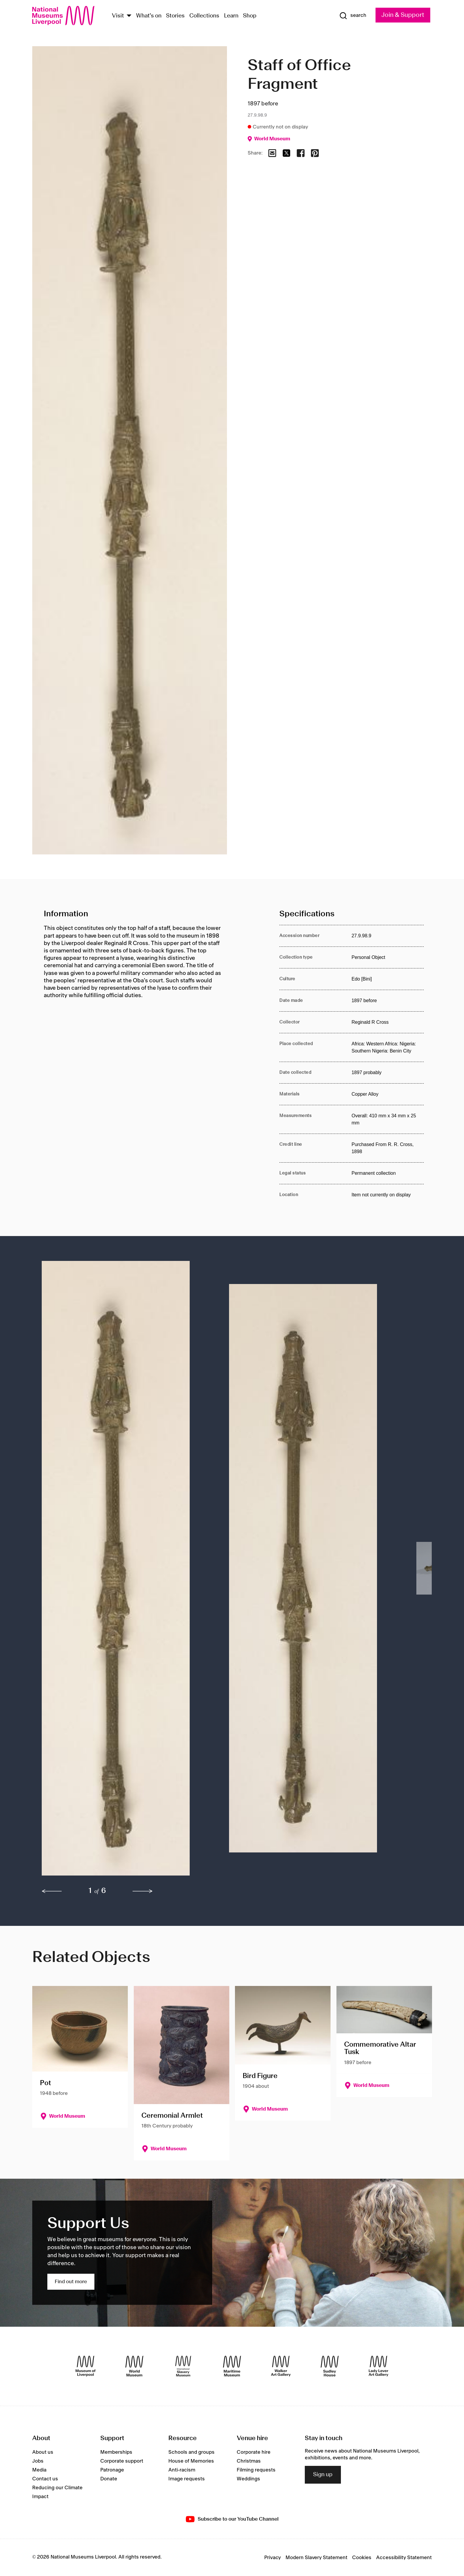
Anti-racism (181, 2470)
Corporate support (121, 2461)
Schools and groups (191, 2452)
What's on (149, 16)
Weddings (248, 2479)
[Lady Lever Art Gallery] (378, 2366)
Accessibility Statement (404, 2557)
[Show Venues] (129, 16)
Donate (108, 2479)
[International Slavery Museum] (183, 2366)
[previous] (52, 1891)
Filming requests (256, 2470)
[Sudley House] (329, 2366)
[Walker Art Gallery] (281, 2366)
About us (42, 2452)
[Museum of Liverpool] (85, 2366)
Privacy (272, 2557)
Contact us (45, 2479)
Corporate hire (253, 2452)
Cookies (361, 2557)
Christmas (249, 2461)
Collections (204, 16)
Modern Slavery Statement (316, 2557)
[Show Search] (352, 16)
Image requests (186, 2479)
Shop (250, 16)
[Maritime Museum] (232, 2366)
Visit (118, 16)
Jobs (38, 2461)
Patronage (112, 2470)
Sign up (323, 2475)
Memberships (116, 2452)
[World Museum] (134, 2366)
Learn (231, 16)
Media (39, 2470)
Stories (175, 16)
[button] (123, 1571)
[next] (143, 1891)
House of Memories (191, 2461)
